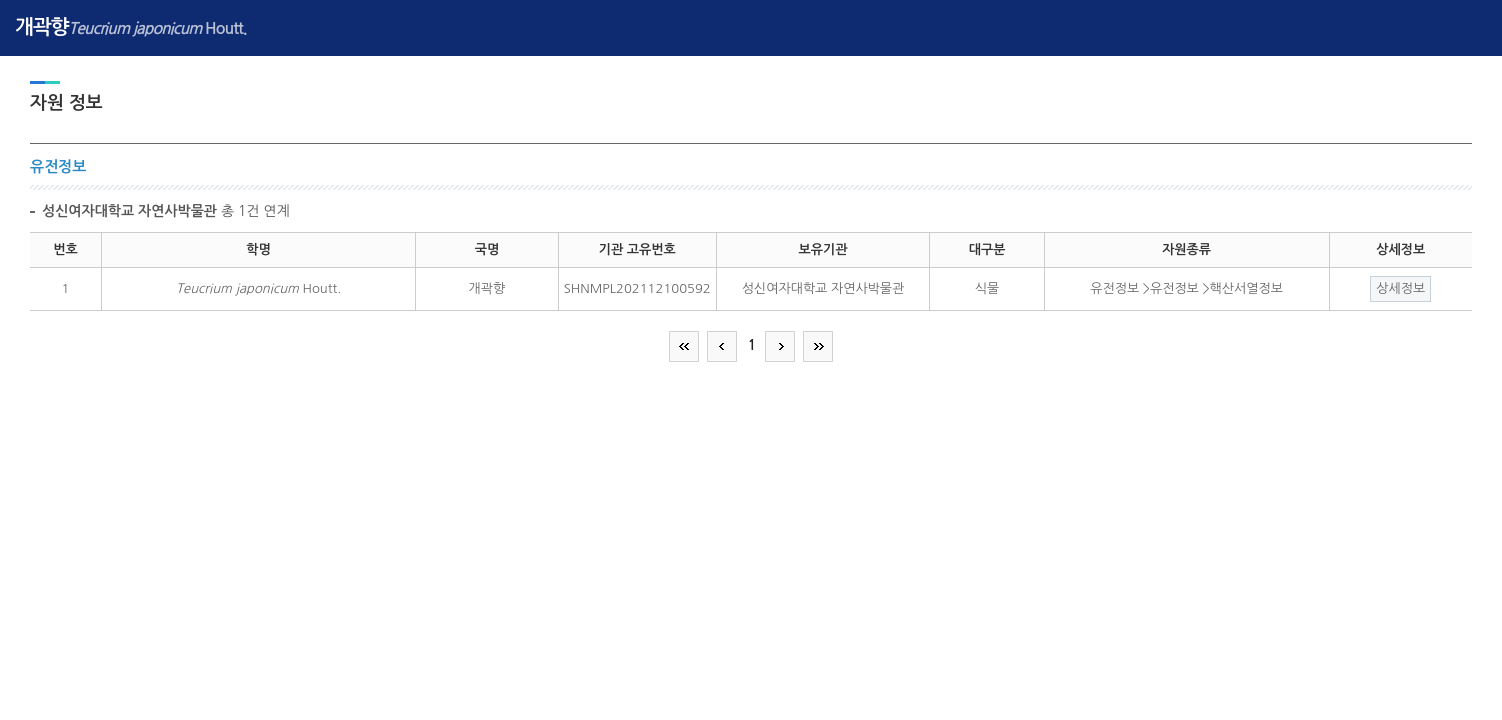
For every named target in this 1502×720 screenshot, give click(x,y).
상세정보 (1400, 288)
